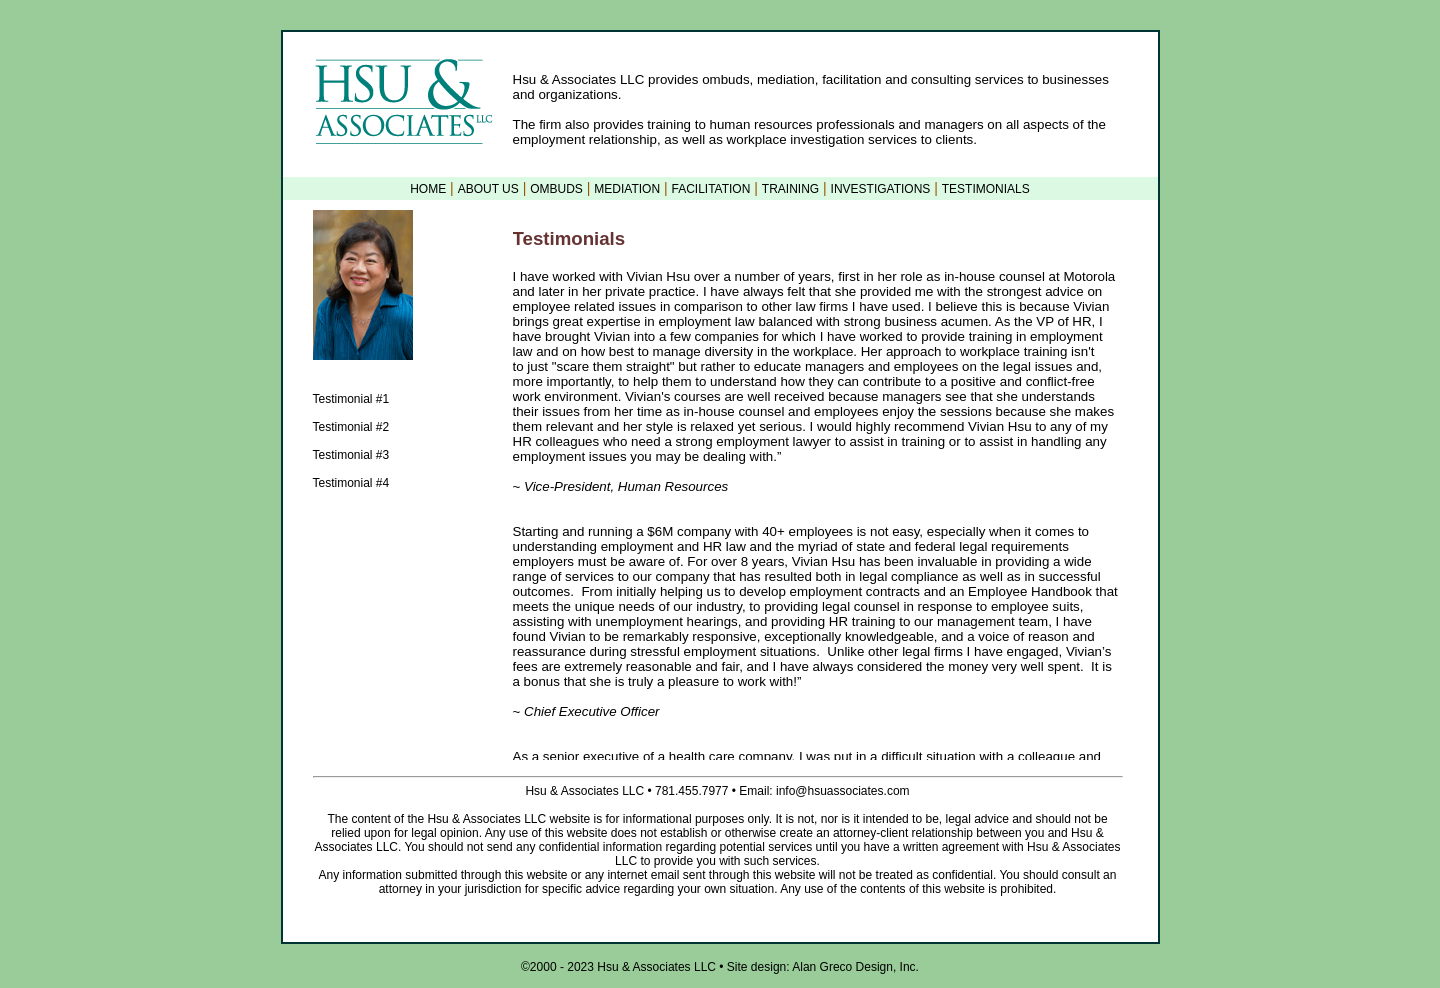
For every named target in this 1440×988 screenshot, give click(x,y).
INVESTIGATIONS (881, 189)
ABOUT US (488, 189)
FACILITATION (710, 189)
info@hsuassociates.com (841, 791)
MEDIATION (627, 189)
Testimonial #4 (351, 483)
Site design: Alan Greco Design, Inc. (821, 967)
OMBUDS (556, 189)
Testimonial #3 (351, 455)
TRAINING (790, 189)
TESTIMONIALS (986, 189)
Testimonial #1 (351, 399)
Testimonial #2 (351, 427)
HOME (428, 189)
